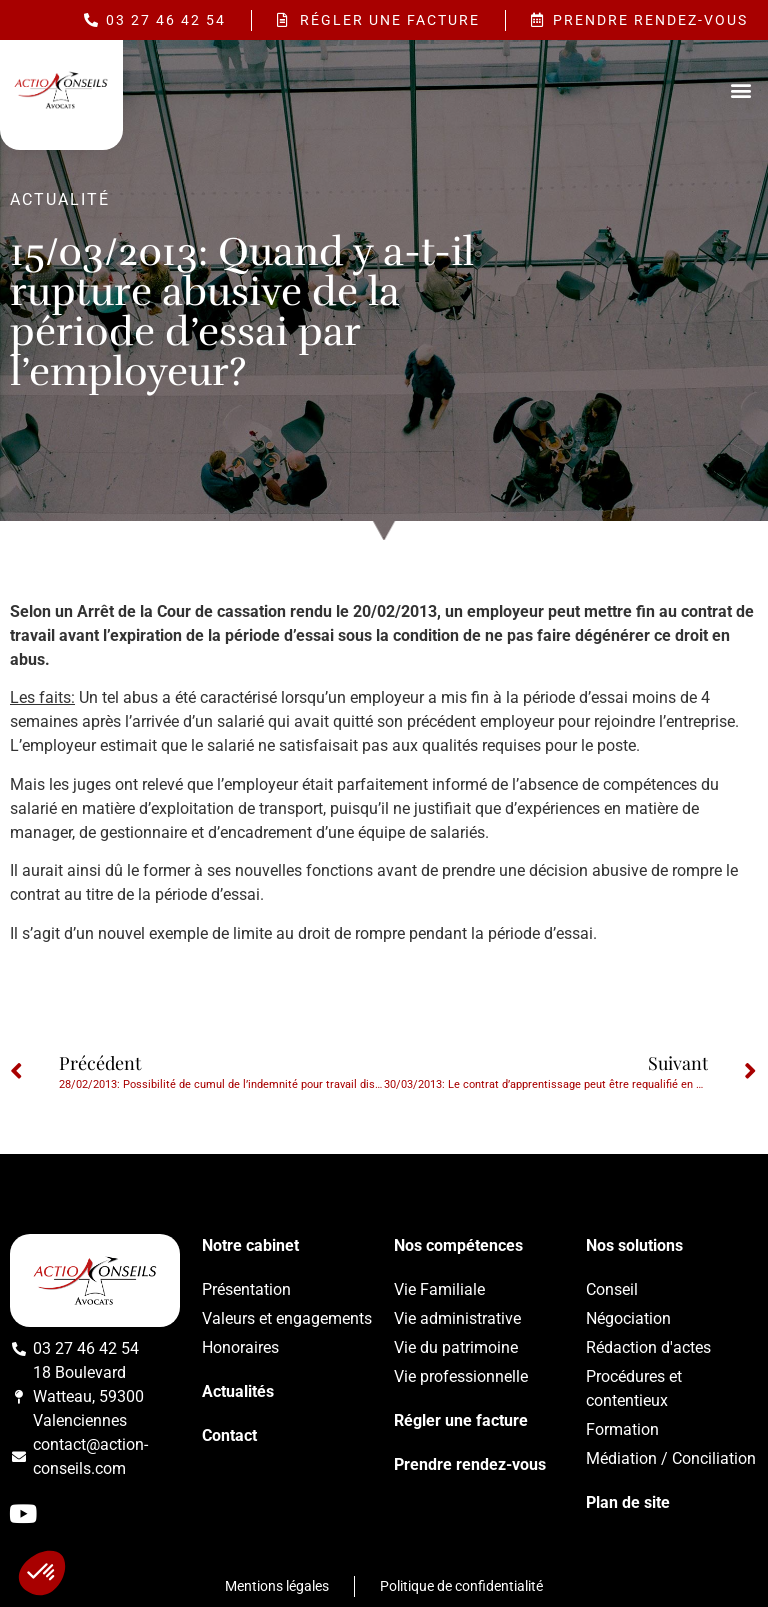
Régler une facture (461, 1420)
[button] (741, 90)
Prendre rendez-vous (470, 1464)
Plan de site (628, 1502)
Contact (229, 1435)
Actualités (238, 1391)
